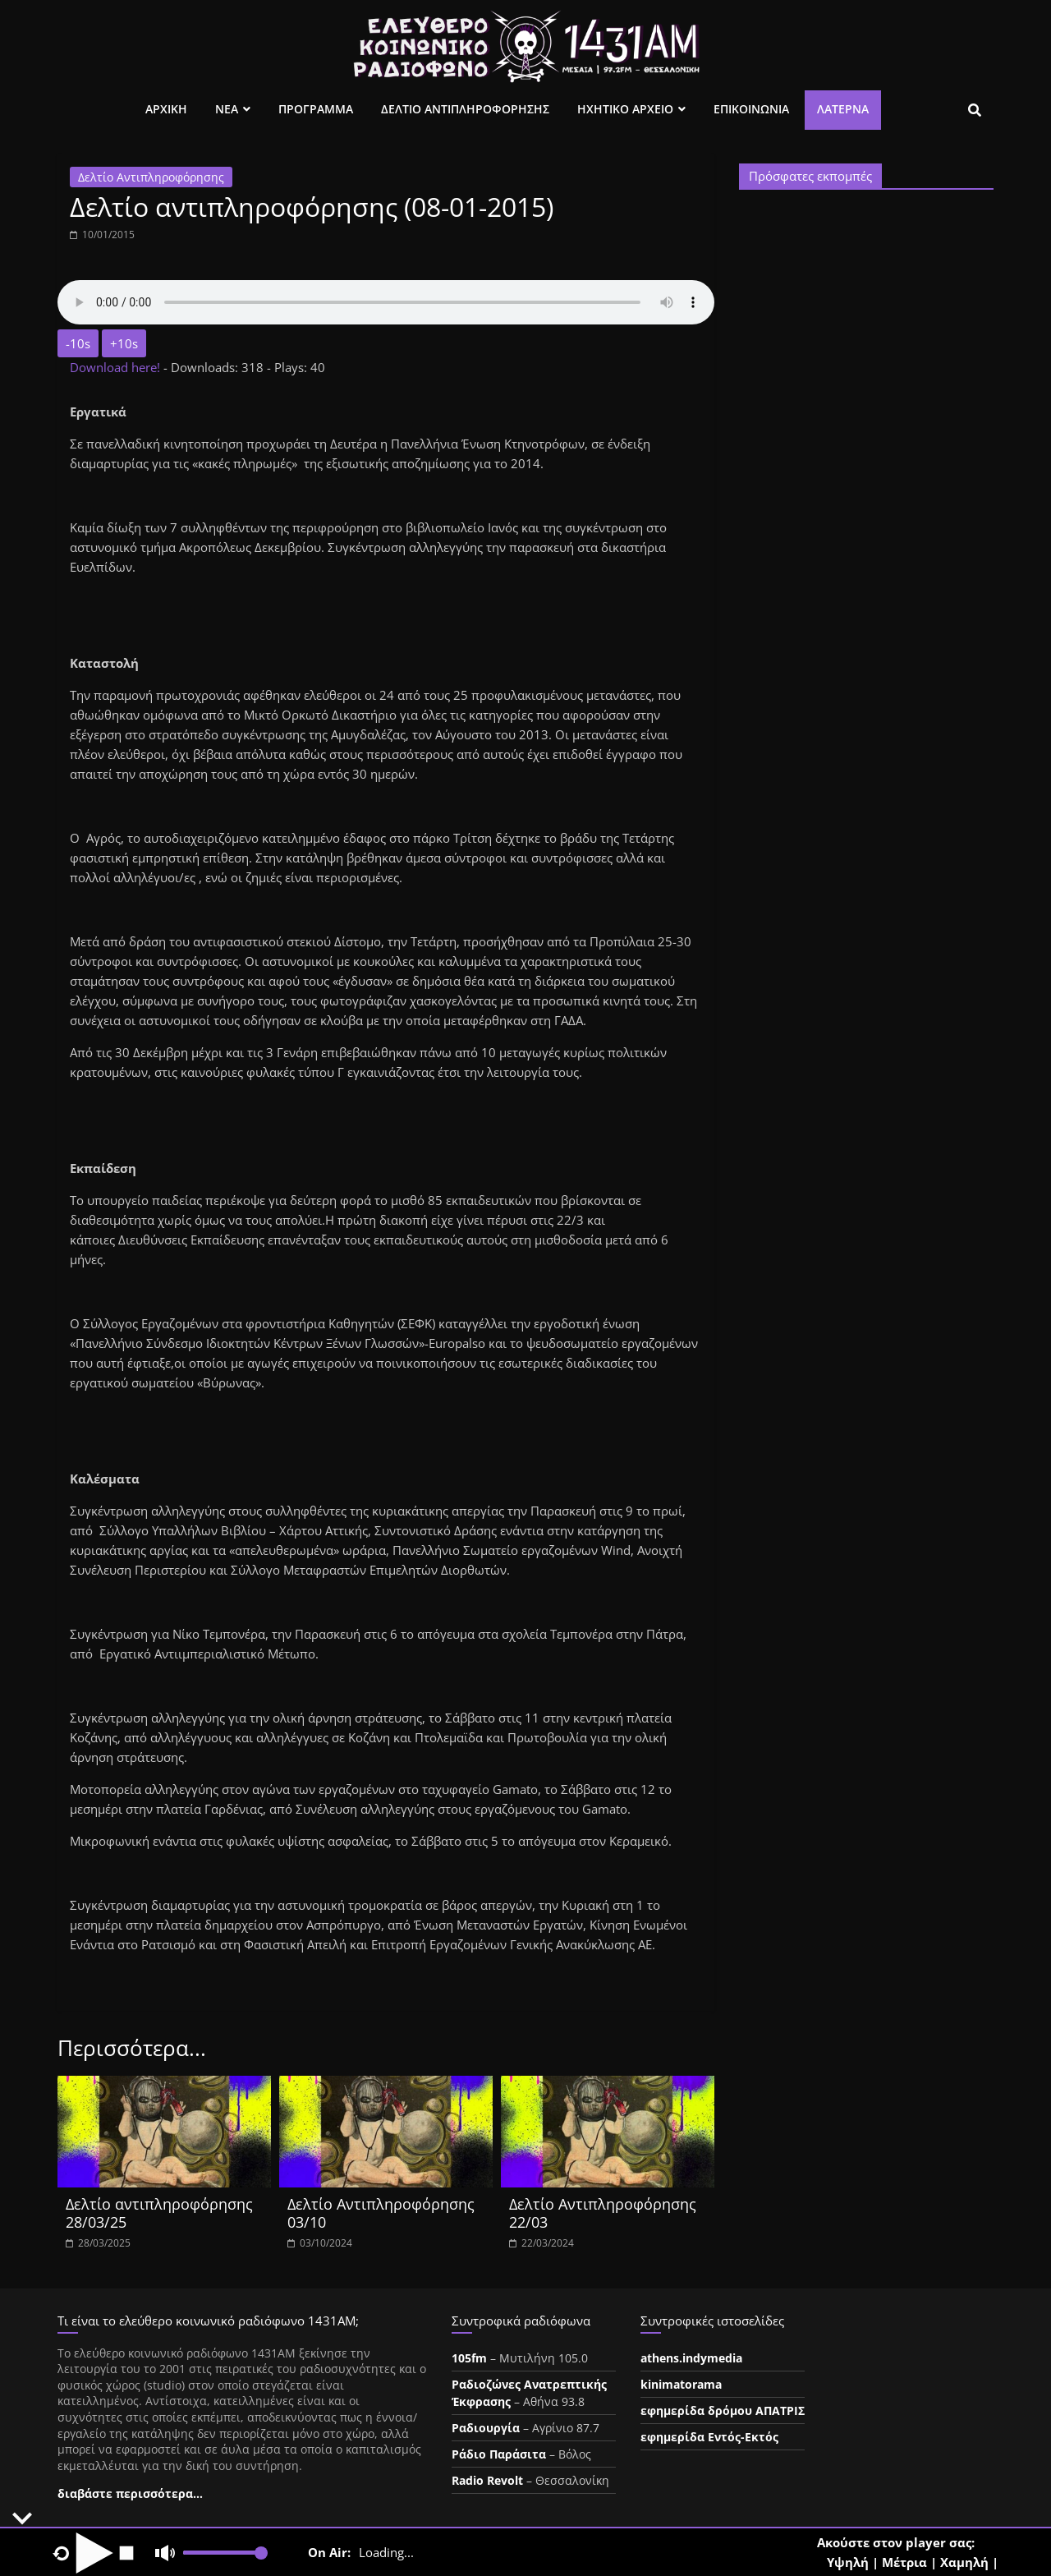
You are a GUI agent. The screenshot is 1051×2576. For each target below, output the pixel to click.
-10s (78, 343)
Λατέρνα (843, 109)
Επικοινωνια (751, 109)
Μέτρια (904, 2562)
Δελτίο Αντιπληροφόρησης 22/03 (602, 2213)
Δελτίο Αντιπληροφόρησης (151, 177)
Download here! (116, 367)
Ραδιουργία (486, 2428)
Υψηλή (848, 2562)
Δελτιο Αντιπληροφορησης (465, 109)
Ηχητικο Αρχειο (625, 109)
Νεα (226, 109)
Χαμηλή (964, 2562)
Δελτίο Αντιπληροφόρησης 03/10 (381, 2213)
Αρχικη (166, 109)
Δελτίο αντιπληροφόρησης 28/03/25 (159, 2213)
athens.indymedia (691, 2358)
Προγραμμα (315, 109)
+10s (124, 343)
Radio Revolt (487, 2480)
